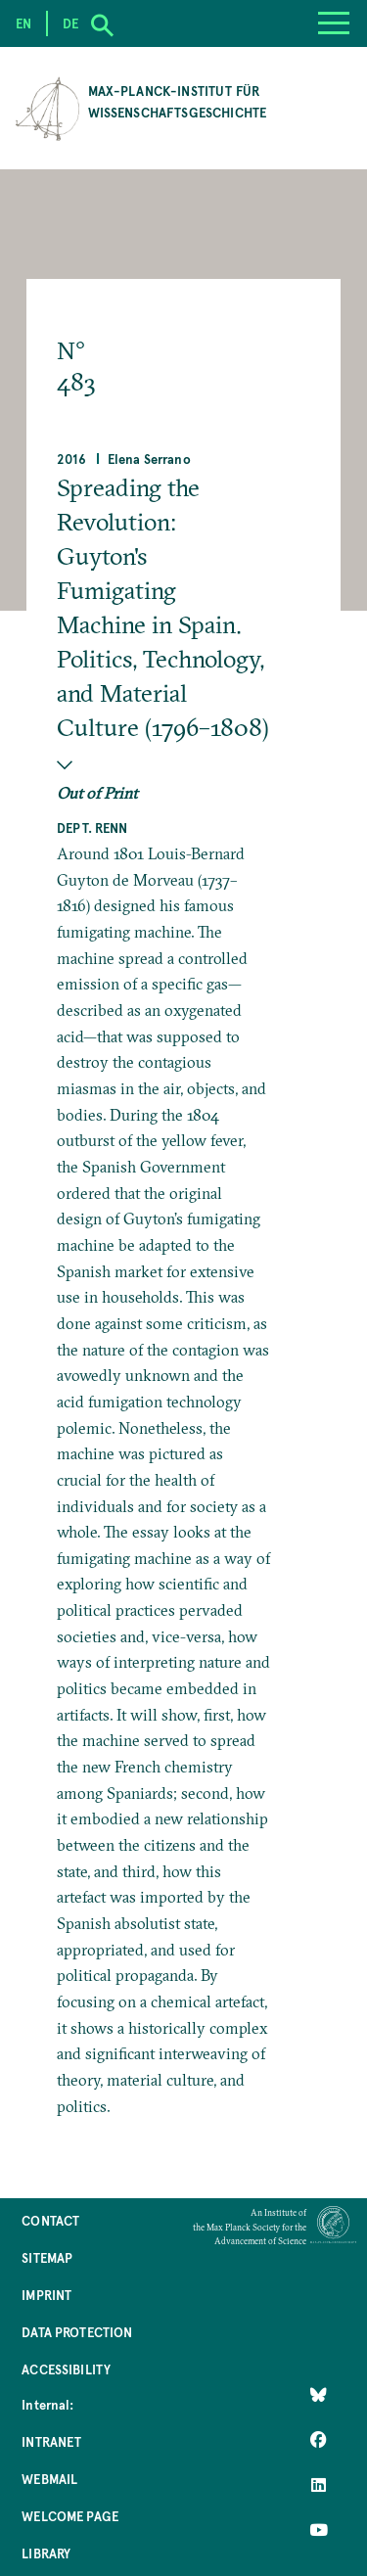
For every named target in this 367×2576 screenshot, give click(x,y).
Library (46, 2553)
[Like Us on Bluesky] (318, 2395)
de (70, 23)
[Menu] (333, 23)
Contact (50, 2220)
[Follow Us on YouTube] (318, 2530)
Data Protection (77, 2332)
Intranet (51, 2441)
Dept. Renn (92, 827)
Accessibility (66, 2369)
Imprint (46, 2294)
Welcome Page (70, 2516)
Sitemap (47, 2257)
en (23, 23)
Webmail (49, 2478)
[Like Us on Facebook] (318, 2440)
